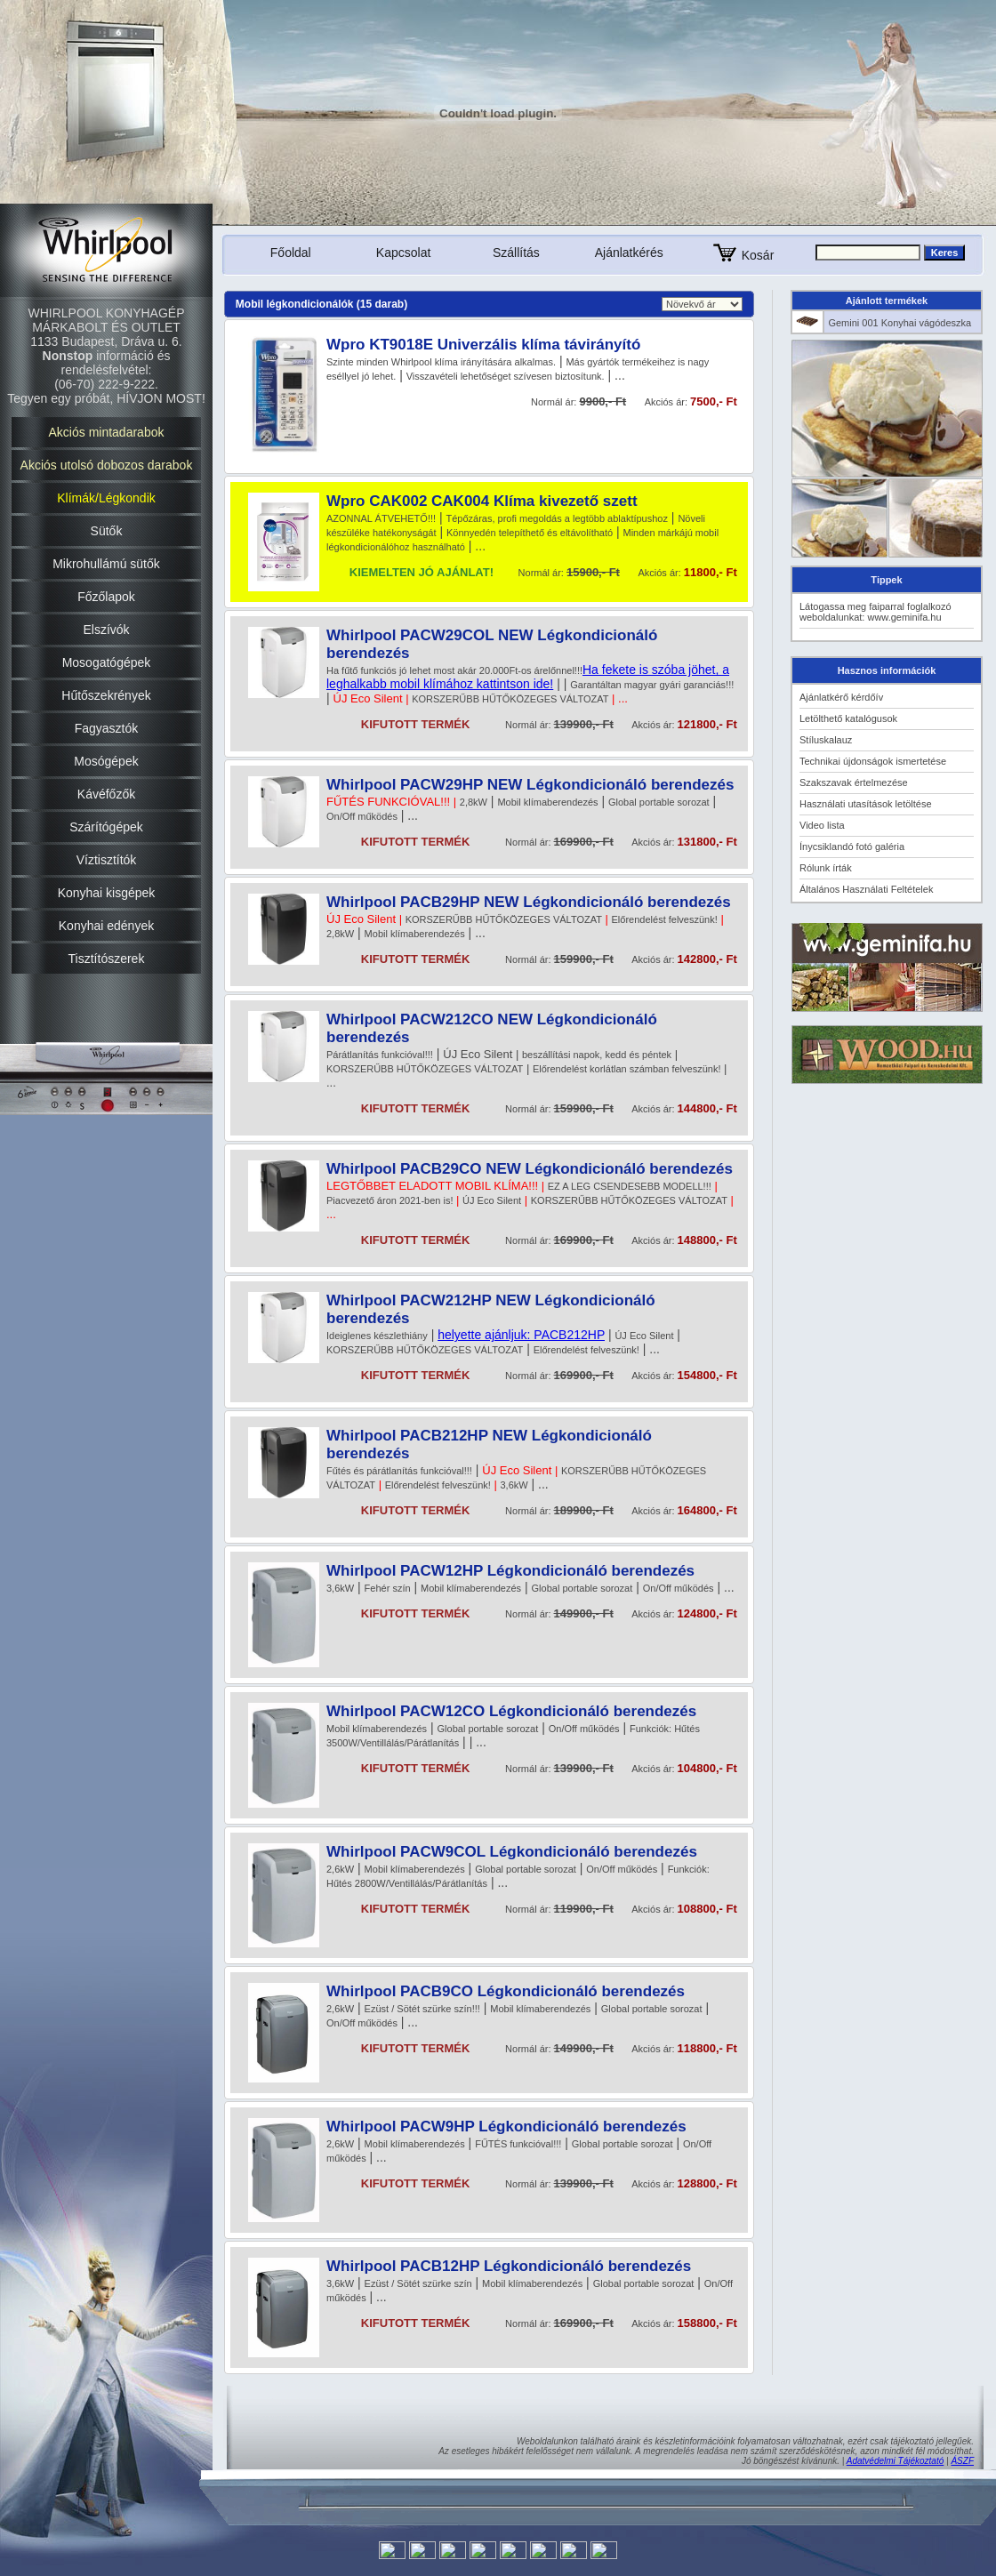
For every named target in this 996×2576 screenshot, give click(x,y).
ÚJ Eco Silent (491, 1200)
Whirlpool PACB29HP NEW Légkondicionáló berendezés (528, 902)
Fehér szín (388, 1588)
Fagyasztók (107, 728)
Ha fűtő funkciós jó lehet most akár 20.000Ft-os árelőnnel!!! (454, 670)
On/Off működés (362, 816)
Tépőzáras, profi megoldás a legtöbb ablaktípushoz (557, 518)
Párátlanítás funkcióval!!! (379, 1054)
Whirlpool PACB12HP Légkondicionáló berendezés (508, 2266)
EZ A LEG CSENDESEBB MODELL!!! (629, 1186)
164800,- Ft (707, 1510)
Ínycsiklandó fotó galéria (851, 846)
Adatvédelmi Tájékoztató (895, 2461)
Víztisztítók (106, 860)
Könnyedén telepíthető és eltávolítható (529, 532)
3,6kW (513, 1485)
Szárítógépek (106, 827)
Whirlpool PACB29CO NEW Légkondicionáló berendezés (529, 1168)
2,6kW (340, 1869)
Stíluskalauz (825, 739)
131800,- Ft (707, 841)
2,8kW (473, 802)
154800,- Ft (707, 1375)
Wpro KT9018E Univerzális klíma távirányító (483, 344)
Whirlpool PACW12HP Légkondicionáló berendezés (510, 1570)
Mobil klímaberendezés (547, 802)
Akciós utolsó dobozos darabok (106, 465)
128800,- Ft (707, 2183)
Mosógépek (106, 761)
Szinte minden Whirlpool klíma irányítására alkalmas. (441, 362)
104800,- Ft (707, 1768)
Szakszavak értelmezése (853, 782)
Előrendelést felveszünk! (665, 919)
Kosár (742, 255)
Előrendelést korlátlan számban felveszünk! (627, 1068)
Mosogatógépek (106, 662)
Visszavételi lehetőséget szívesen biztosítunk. (505, 376)
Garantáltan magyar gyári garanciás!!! (652, 684)
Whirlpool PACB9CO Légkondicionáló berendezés (505, 1991)
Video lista (822, 825)
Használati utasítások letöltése (865, 803)
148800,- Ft (707, 1240)
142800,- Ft (707, 959)
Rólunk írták (825, 868)
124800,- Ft (707, 1613)
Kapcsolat (403, 252)
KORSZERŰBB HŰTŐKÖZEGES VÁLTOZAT (510, 699)
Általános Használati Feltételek (866, 889)
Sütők (107, 531)
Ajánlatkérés (629, 252)
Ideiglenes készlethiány (377, 1335)
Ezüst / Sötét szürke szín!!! (422, 2008)
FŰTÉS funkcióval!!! (518, 2144)
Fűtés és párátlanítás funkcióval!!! (399, 1470)
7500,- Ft (713, 401)
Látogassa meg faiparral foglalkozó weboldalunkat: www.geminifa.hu (875, 611)
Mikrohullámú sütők (106, 564)
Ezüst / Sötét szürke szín (418, 2283)
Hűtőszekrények (105, 695)
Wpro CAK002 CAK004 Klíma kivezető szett (482, 501)
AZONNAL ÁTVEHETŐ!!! (381, 518)
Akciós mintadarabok (107, 432)
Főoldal (290, 252)
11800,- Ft (710, 572)
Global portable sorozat (659, 802)
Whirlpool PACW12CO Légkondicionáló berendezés (511, 1711)
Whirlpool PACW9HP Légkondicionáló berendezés (506, 2126)
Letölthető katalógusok (848, 718)
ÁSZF (962, 2461)
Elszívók (106, 629)
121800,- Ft (707, 724)
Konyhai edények (106, 926)
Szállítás (516, 252)
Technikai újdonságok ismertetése (872, 761)
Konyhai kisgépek (107, 893)
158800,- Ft (707, 2323)
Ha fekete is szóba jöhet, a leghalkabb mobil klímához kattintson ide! (527, 676)
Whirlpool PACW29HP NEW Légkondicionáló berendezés (530, 784)
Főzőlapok (106, 597)
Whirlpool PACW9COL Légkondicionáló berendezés (511, 1851)
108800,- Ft (707, 1908)
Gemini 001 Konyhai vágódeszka (899, 322)
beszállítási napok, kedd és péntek (596, 1054)
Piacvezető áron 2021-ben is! (389, 1200)
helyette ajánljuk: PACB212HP (521, 1335)
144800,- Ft (707, 1108)
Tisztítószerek (106, 958)
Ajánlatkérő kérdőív (841, 697)
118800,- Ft (707, 2048)
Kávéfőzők (106, 794)
